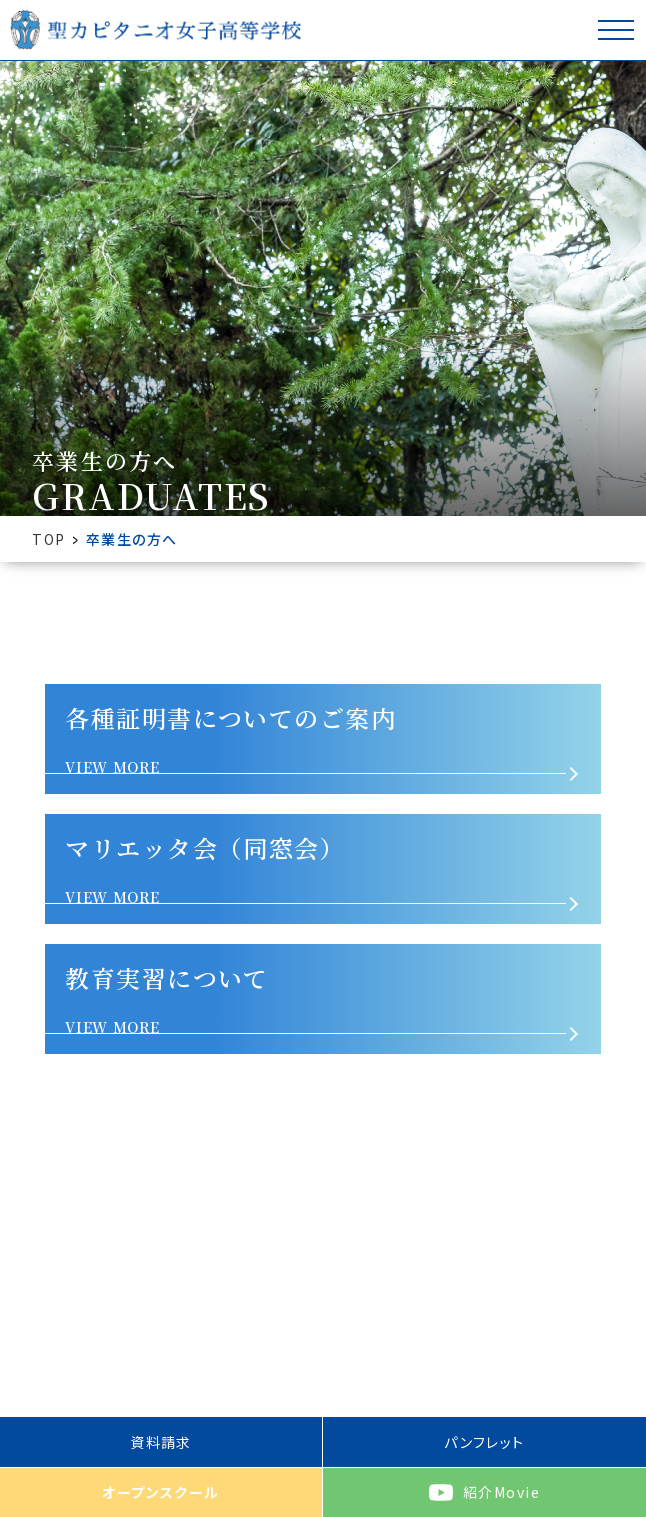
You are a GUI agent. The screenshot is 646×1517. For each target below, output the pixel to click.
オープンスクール (161, 1492)
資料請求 (161, 1442)
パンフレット (484, 1442)
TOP (48, 539)
